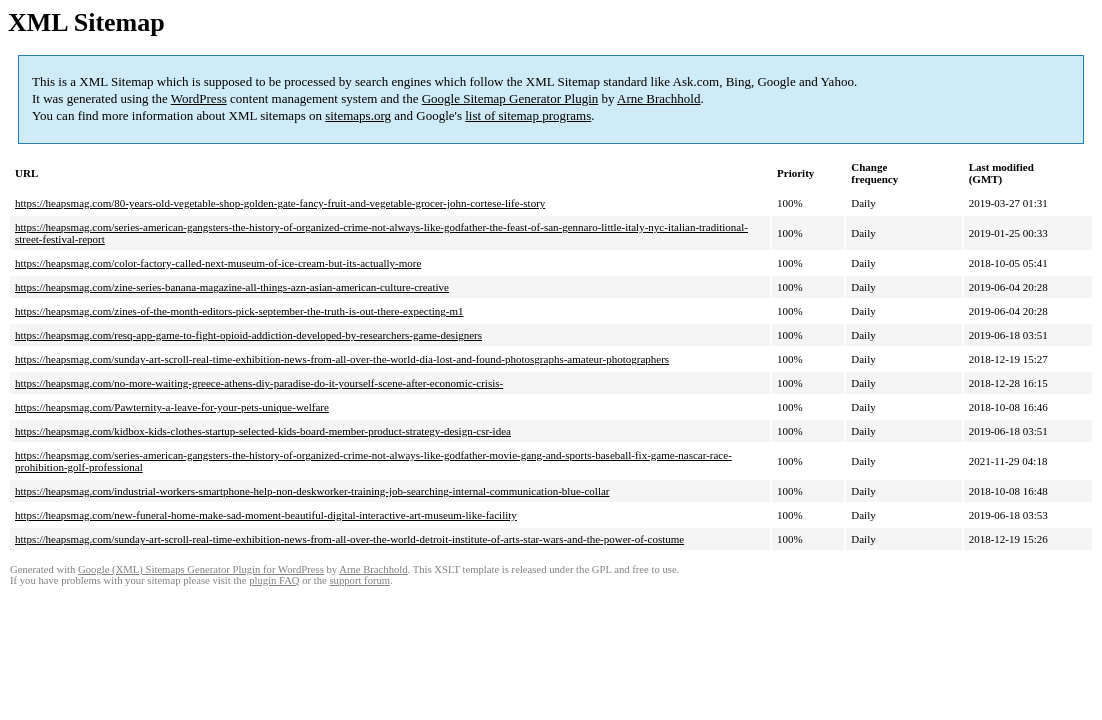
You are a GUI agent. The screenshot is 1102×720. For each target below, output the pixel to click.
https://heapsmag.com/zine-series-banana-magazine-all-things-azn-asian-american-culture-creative (232, 287)
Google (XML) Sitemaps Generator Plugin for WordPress (201, 569)
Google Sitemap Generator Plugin (510, 98)
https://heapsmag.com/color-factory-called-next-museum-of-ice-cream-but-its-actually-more (218, 263)
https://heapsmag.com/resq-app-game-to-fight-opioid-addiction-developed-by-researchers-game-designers (248, 335)
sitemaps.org (358, 115)
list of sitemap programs (528, 115)
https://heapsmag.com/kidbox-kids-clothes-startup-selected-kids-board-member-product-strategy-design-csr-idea (263, 431)
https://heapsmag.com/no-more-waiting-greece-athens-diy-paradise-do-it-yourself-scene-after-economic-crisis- (259, 383)
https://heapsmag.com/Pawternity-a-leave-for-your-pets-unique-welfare (172, 407)
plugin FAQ (274, 580)
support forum (359, 580)
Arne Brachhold (658, 98)
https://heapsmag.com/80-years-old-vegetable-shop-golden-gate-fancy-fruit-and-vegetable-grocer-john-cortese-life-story (280, 203)
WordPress (199, 98)
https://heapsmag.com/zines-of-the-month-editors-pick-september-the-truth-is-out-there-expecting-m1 (239, 311)
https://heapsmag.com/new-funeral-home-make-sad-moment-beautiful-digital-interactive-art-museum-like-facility (266, 515)
